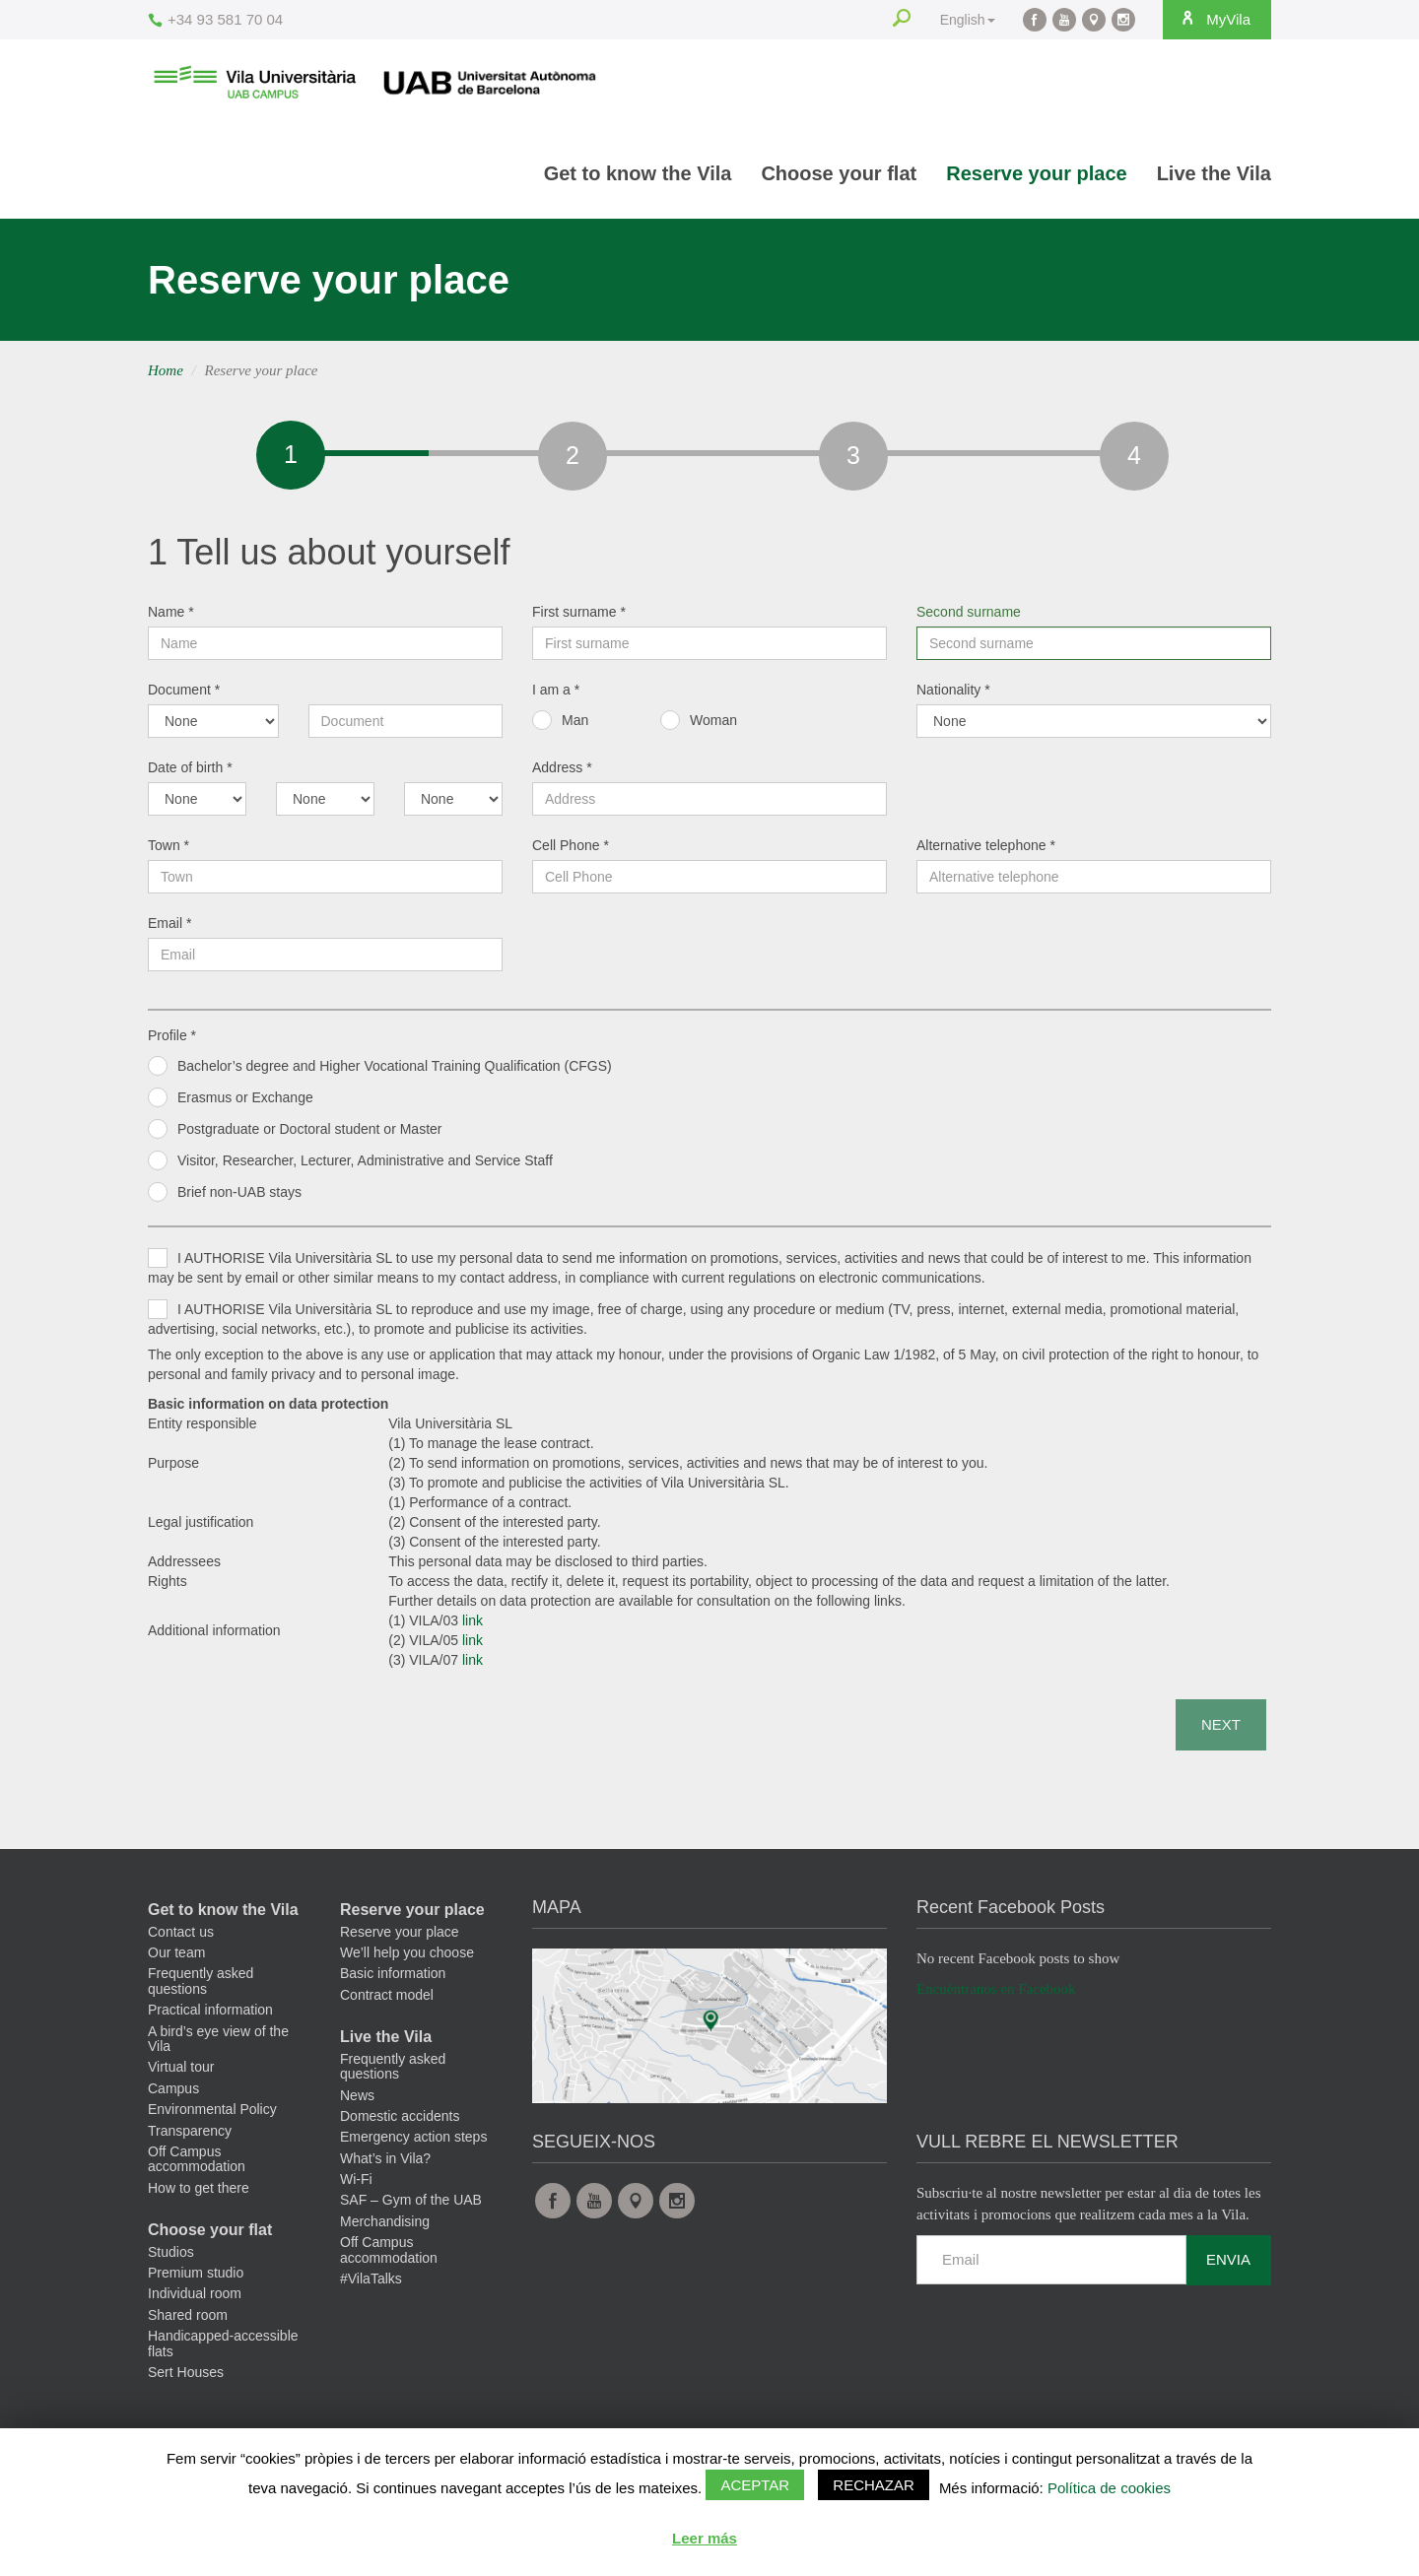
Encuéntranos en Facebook (996, 1994)
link (472, 1625)
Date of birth (190, 772)
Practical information (210, 2014)
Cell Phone (570, 850)
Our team (176, 1957)
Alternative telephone (985, 850)
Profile (172, 1040)
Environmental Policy (212, 2114)
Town (168, 850)
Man (575, 725)
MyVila (1212, 19)
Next (1221, 1729)
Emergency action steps (413, 2141)
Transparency (190, 2136)
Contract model (387, 2000)
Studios (171, 2257)
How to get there (198, 2193)
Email (169, 928)
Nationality (953, 694)
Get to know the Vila (638, 173)
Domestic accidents (399, 2121)
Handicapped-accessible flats (223, 2348)
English (961, 20)
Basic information (392, 1978)
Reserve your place (1036, 173)
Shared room (188, 2320)
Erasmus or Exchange (245, 1102)
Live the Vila (1214, 173)
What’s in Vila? (385, 2163)
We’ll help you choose (407, 1957)
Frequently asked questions (200, 1985)
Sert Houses (186, 2377)
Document (184, 694)
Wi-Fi (356, 2184)
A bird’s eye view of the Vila (218, 2043)
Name (171, 617)
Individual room (194, 2298)
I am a (555, 694)
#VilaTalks (371, 2283)
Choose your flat (838, 173)
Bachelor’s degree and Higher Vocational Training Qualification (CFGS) (394, 1071)
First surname (579, 617)
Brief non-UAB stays (239, 1197)
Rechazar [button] (873, 2485)
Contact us (181, 1937)
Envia (1228, 2264)
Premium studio (195, 2277)
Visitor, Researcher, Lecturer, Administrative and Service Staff (365, 1165)
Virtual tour (181, 2072)
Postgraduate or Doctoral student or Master (309, 1134)
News (357, 2100)
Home (165, 370)
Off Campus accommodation (196, 2163)
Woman (713, 725)
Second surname (968, 617)
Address (562, 772)
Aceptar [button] (754, 2485)
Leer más (704, 2538)
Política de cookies (1109, 2487)
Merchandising (385, 2226)
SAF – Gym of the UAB (411, 2205)
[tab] (288, 455)
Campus (173, 2093)
